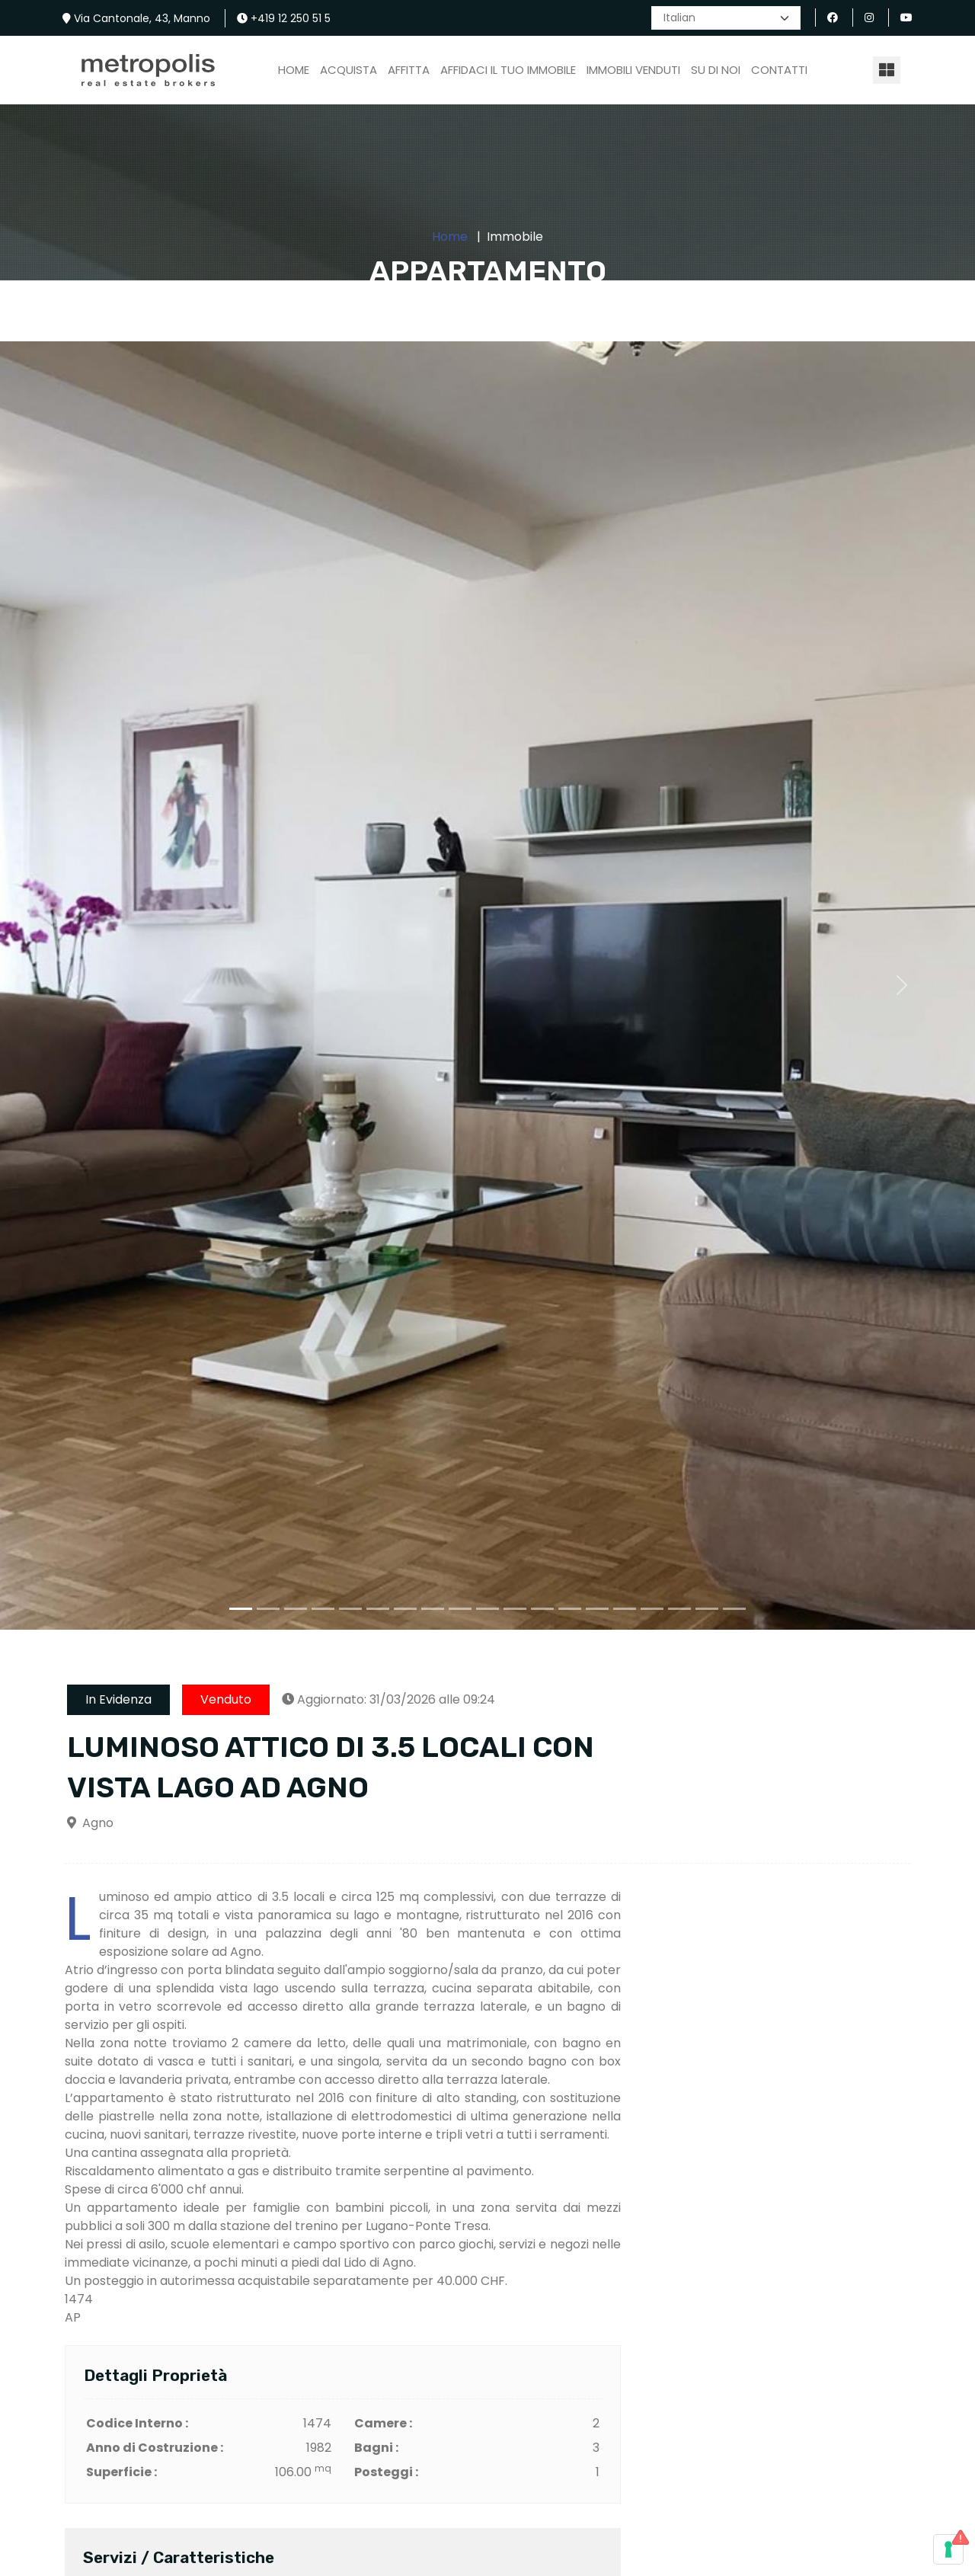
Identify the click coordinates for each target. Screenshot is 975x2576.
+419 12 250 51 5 (284, 18)
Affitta (409, 70)
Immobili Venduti (633, 70)
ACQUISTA (348, 70)
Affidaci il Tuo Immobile (508, 70)
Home (293, 70)
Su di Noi (715, 70)
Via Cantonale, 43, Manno (136, 18)
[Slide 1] (240, 1609)
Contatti (779, 70)
